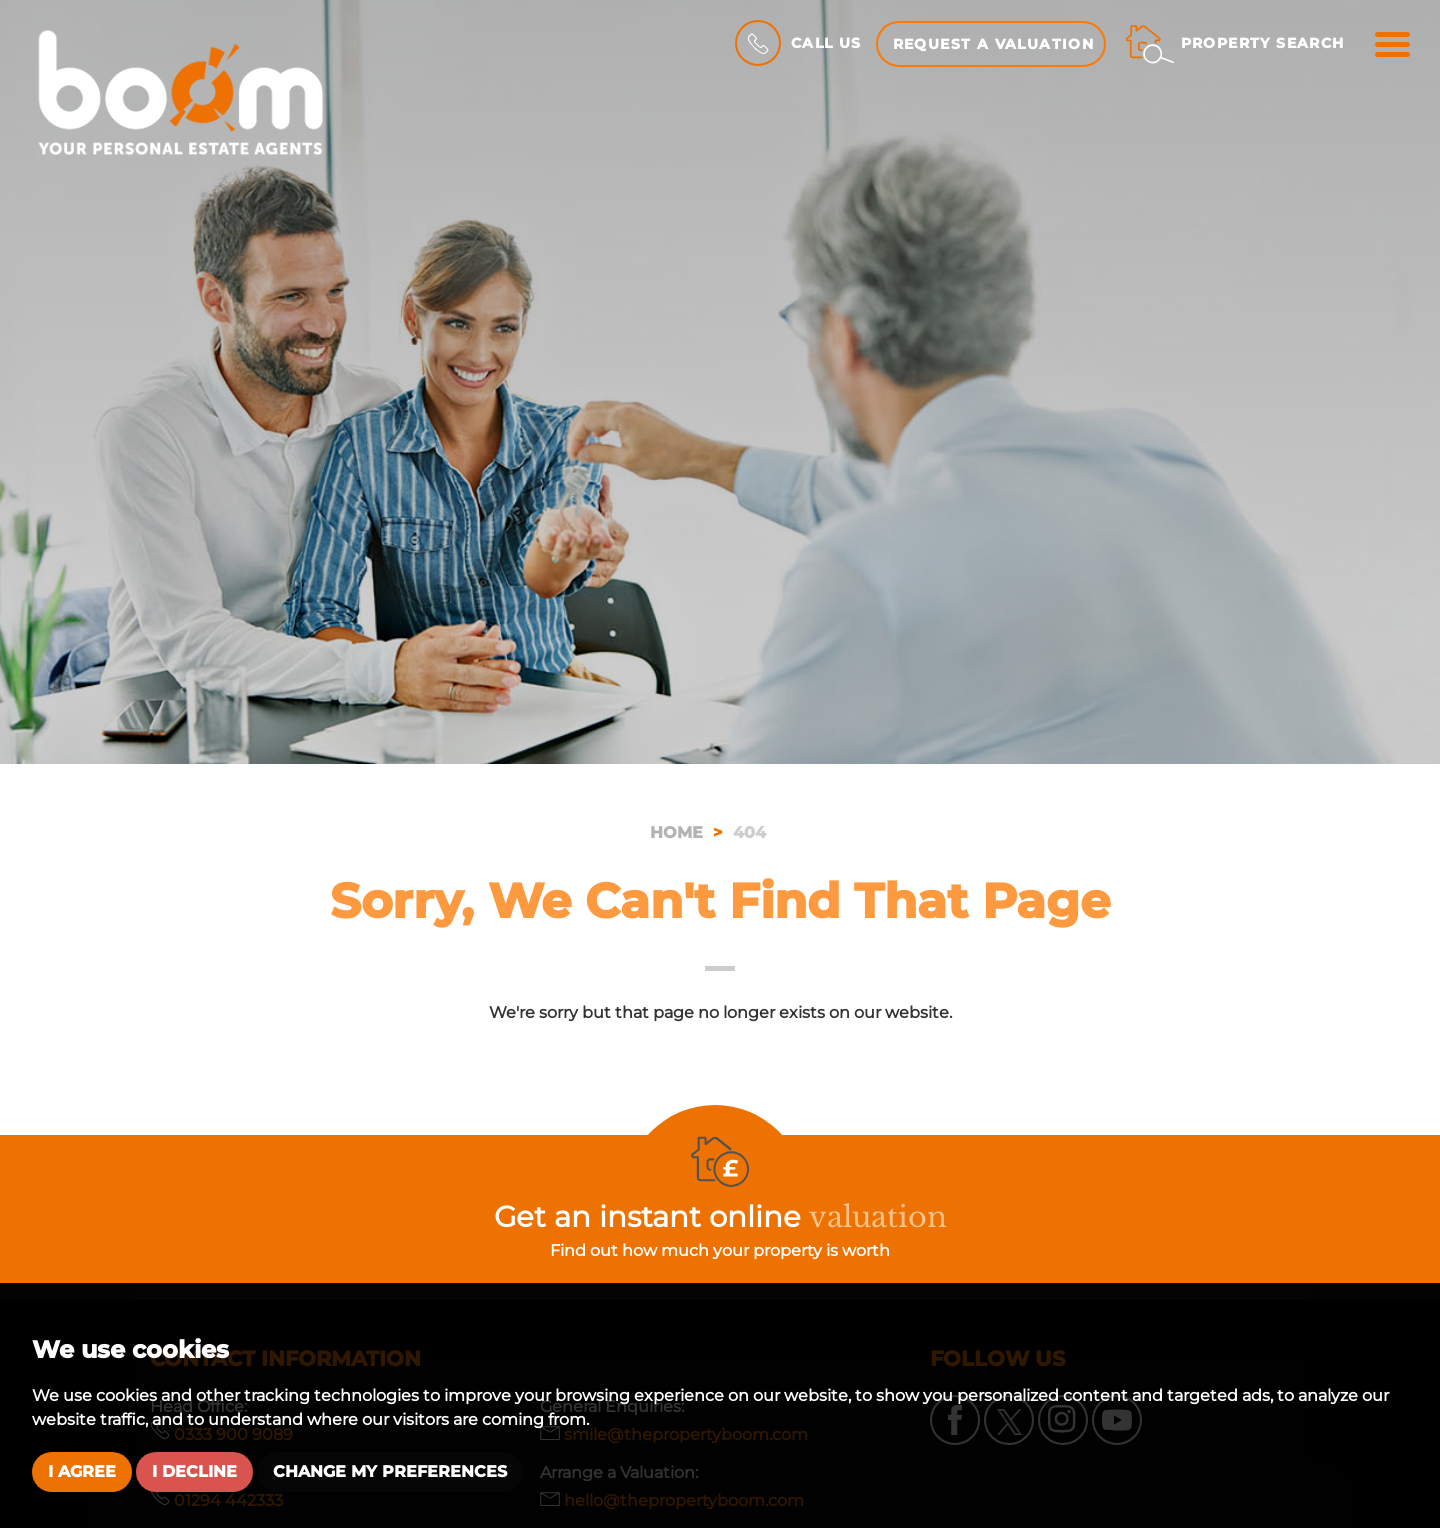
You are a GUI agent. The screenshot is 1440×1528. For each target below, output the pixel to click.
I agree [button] (82, 1471)
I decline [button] (194, 1471)
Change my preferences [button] (390, 1471)
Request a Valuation (994, 44)
